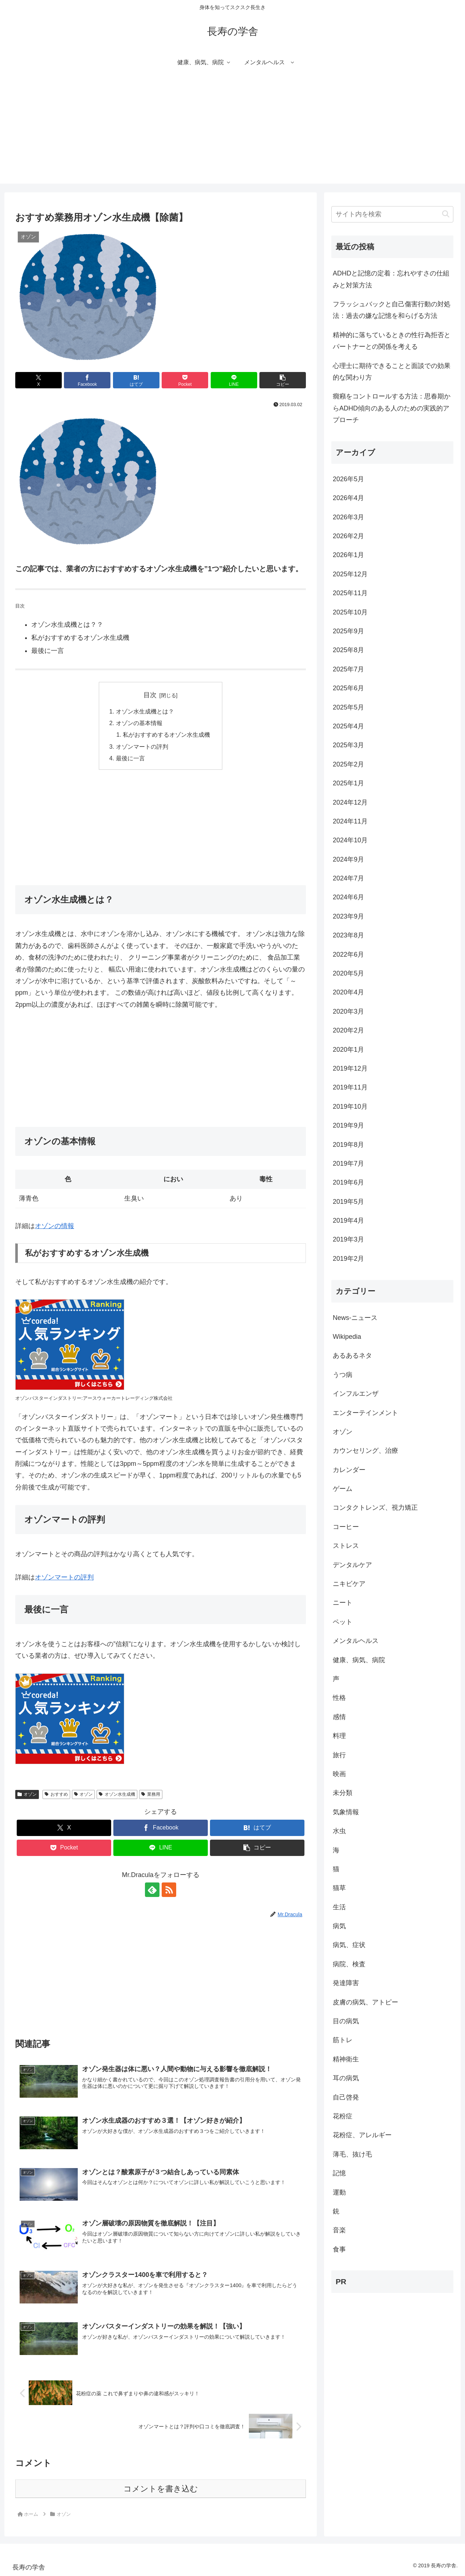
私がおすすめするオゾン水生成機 (166, 734)
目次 (150, 695)
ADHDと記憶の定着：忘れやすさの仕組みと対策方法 (391, 279)
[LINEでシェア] (234, 380)
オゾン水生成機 (117, 1794)
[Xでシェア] (38, 380)
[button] (282, 380)
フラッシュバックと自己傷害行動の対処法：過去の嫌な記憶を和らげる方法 (391, 309)
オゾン (27, 1794)
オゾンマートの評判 (142, 746)
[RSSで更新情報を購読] (169, 1889)
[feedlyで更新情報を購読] (152, 1889)
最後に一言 (130, 758)
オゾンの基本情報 (139, 723)
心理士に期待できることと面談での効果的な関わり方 (391, 371)
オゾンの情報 (54, 1226)
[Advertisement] (232, 133)
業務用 (150, 1794)
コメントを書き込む (161, 2488)
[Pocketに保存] (185, 380)
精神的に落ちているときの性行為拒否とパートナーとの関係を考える (391, 340)
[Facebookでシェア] (87, 380)
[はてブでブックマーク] (136, 380)
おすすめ (56, 1794)
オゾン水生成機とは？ (145, 711)
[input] (392, 214)
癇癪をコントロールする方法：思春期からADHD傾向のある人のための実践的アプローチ (391, 408)
